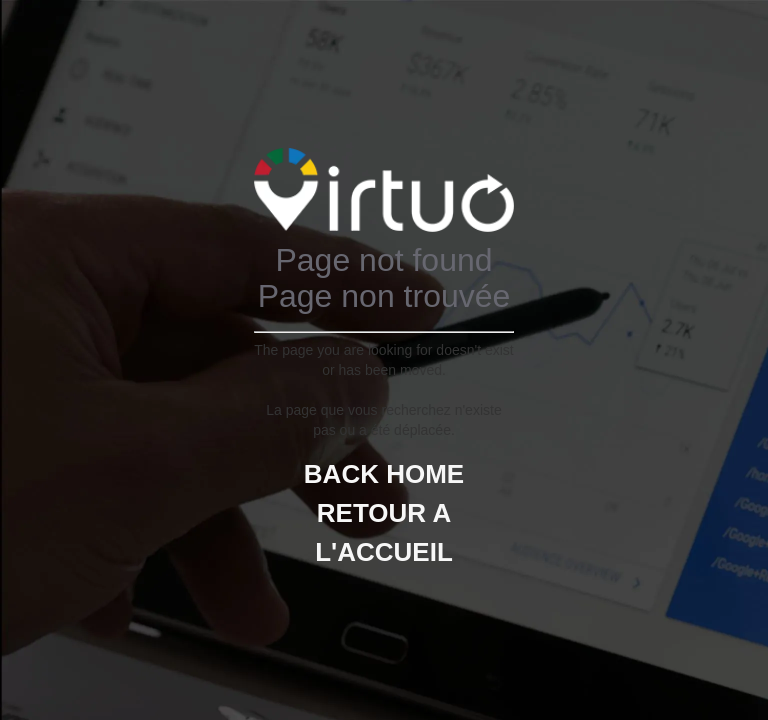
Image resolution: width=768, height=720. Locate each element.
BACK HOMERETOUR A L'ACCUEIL (384, 513)
